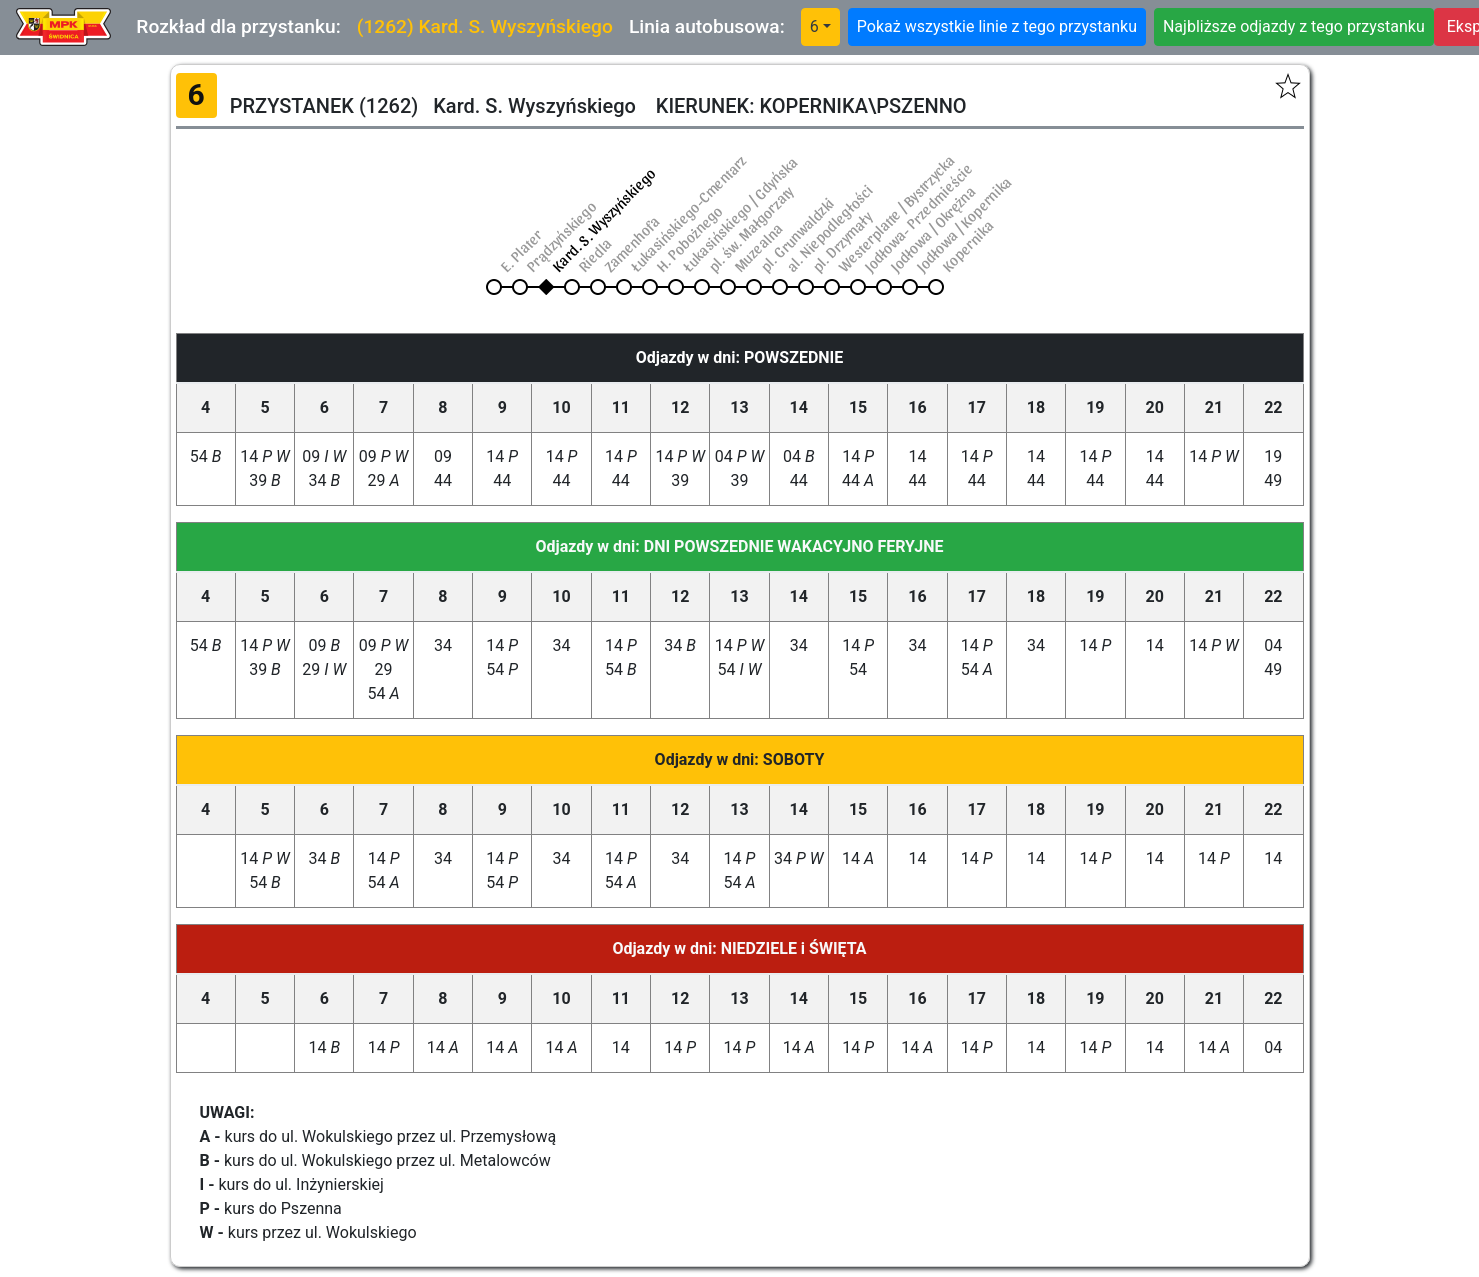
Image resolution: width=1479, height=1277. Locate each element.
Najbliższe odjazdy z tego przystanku (1294, 26)
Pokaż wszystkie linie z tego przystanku (997, 26)
